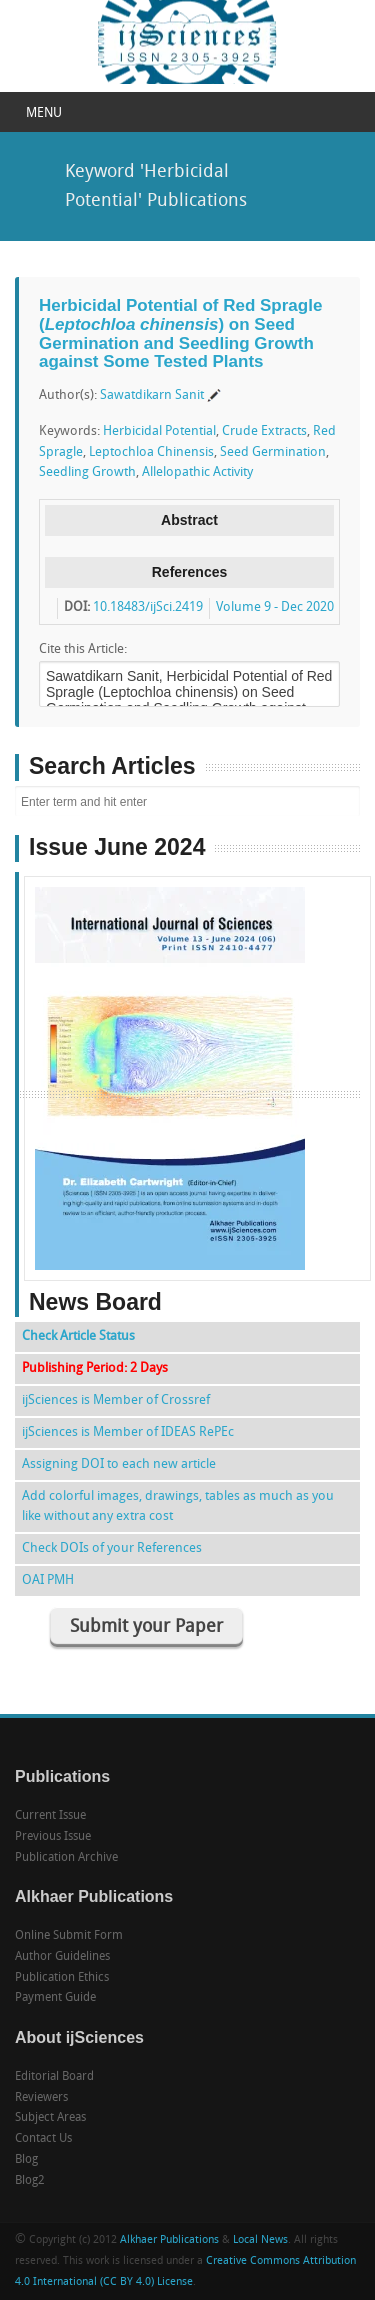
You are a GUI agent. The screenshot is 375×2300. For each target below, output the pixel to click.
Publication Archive (66, 1858)
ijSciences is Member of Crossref (116, 1400)
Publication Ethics (62, 1978)
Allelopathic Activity (197, 472)
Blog (26, 2160)
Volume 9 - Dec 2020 (275, 607)
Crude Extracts (264, 431)
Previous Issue (53, 1837)
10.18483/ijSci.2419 (148, 607)
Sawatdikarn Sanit (152, 395)
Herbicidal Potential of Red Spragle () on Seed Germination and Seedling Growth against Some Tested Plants (180, 333)
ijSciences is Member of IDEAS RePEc (128, 1432)
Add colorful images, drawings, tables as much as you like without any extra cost (178, 1506)
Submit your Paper (146, 1627)
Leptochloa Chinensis (151, 452)
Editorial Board (54, 2077)
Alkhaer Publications (169, 2240)
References (190, 572)
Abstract (189, 520)
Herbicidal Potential (159, 431)
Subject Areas (50, 2118)
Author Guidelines (62, 1957)
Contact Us (43, 2139)
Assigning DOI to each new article (119, 1464)
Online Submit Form (69, 1936)
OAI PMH (48, 1580)
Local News (260, 2240)
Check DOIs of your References (112, 1548)
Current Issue (50, 1816)
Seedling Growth (87, 472)
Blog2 (30, 2181)
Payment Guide (55, 1998)
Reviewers (41, 2098)
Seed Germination (273, 452)
